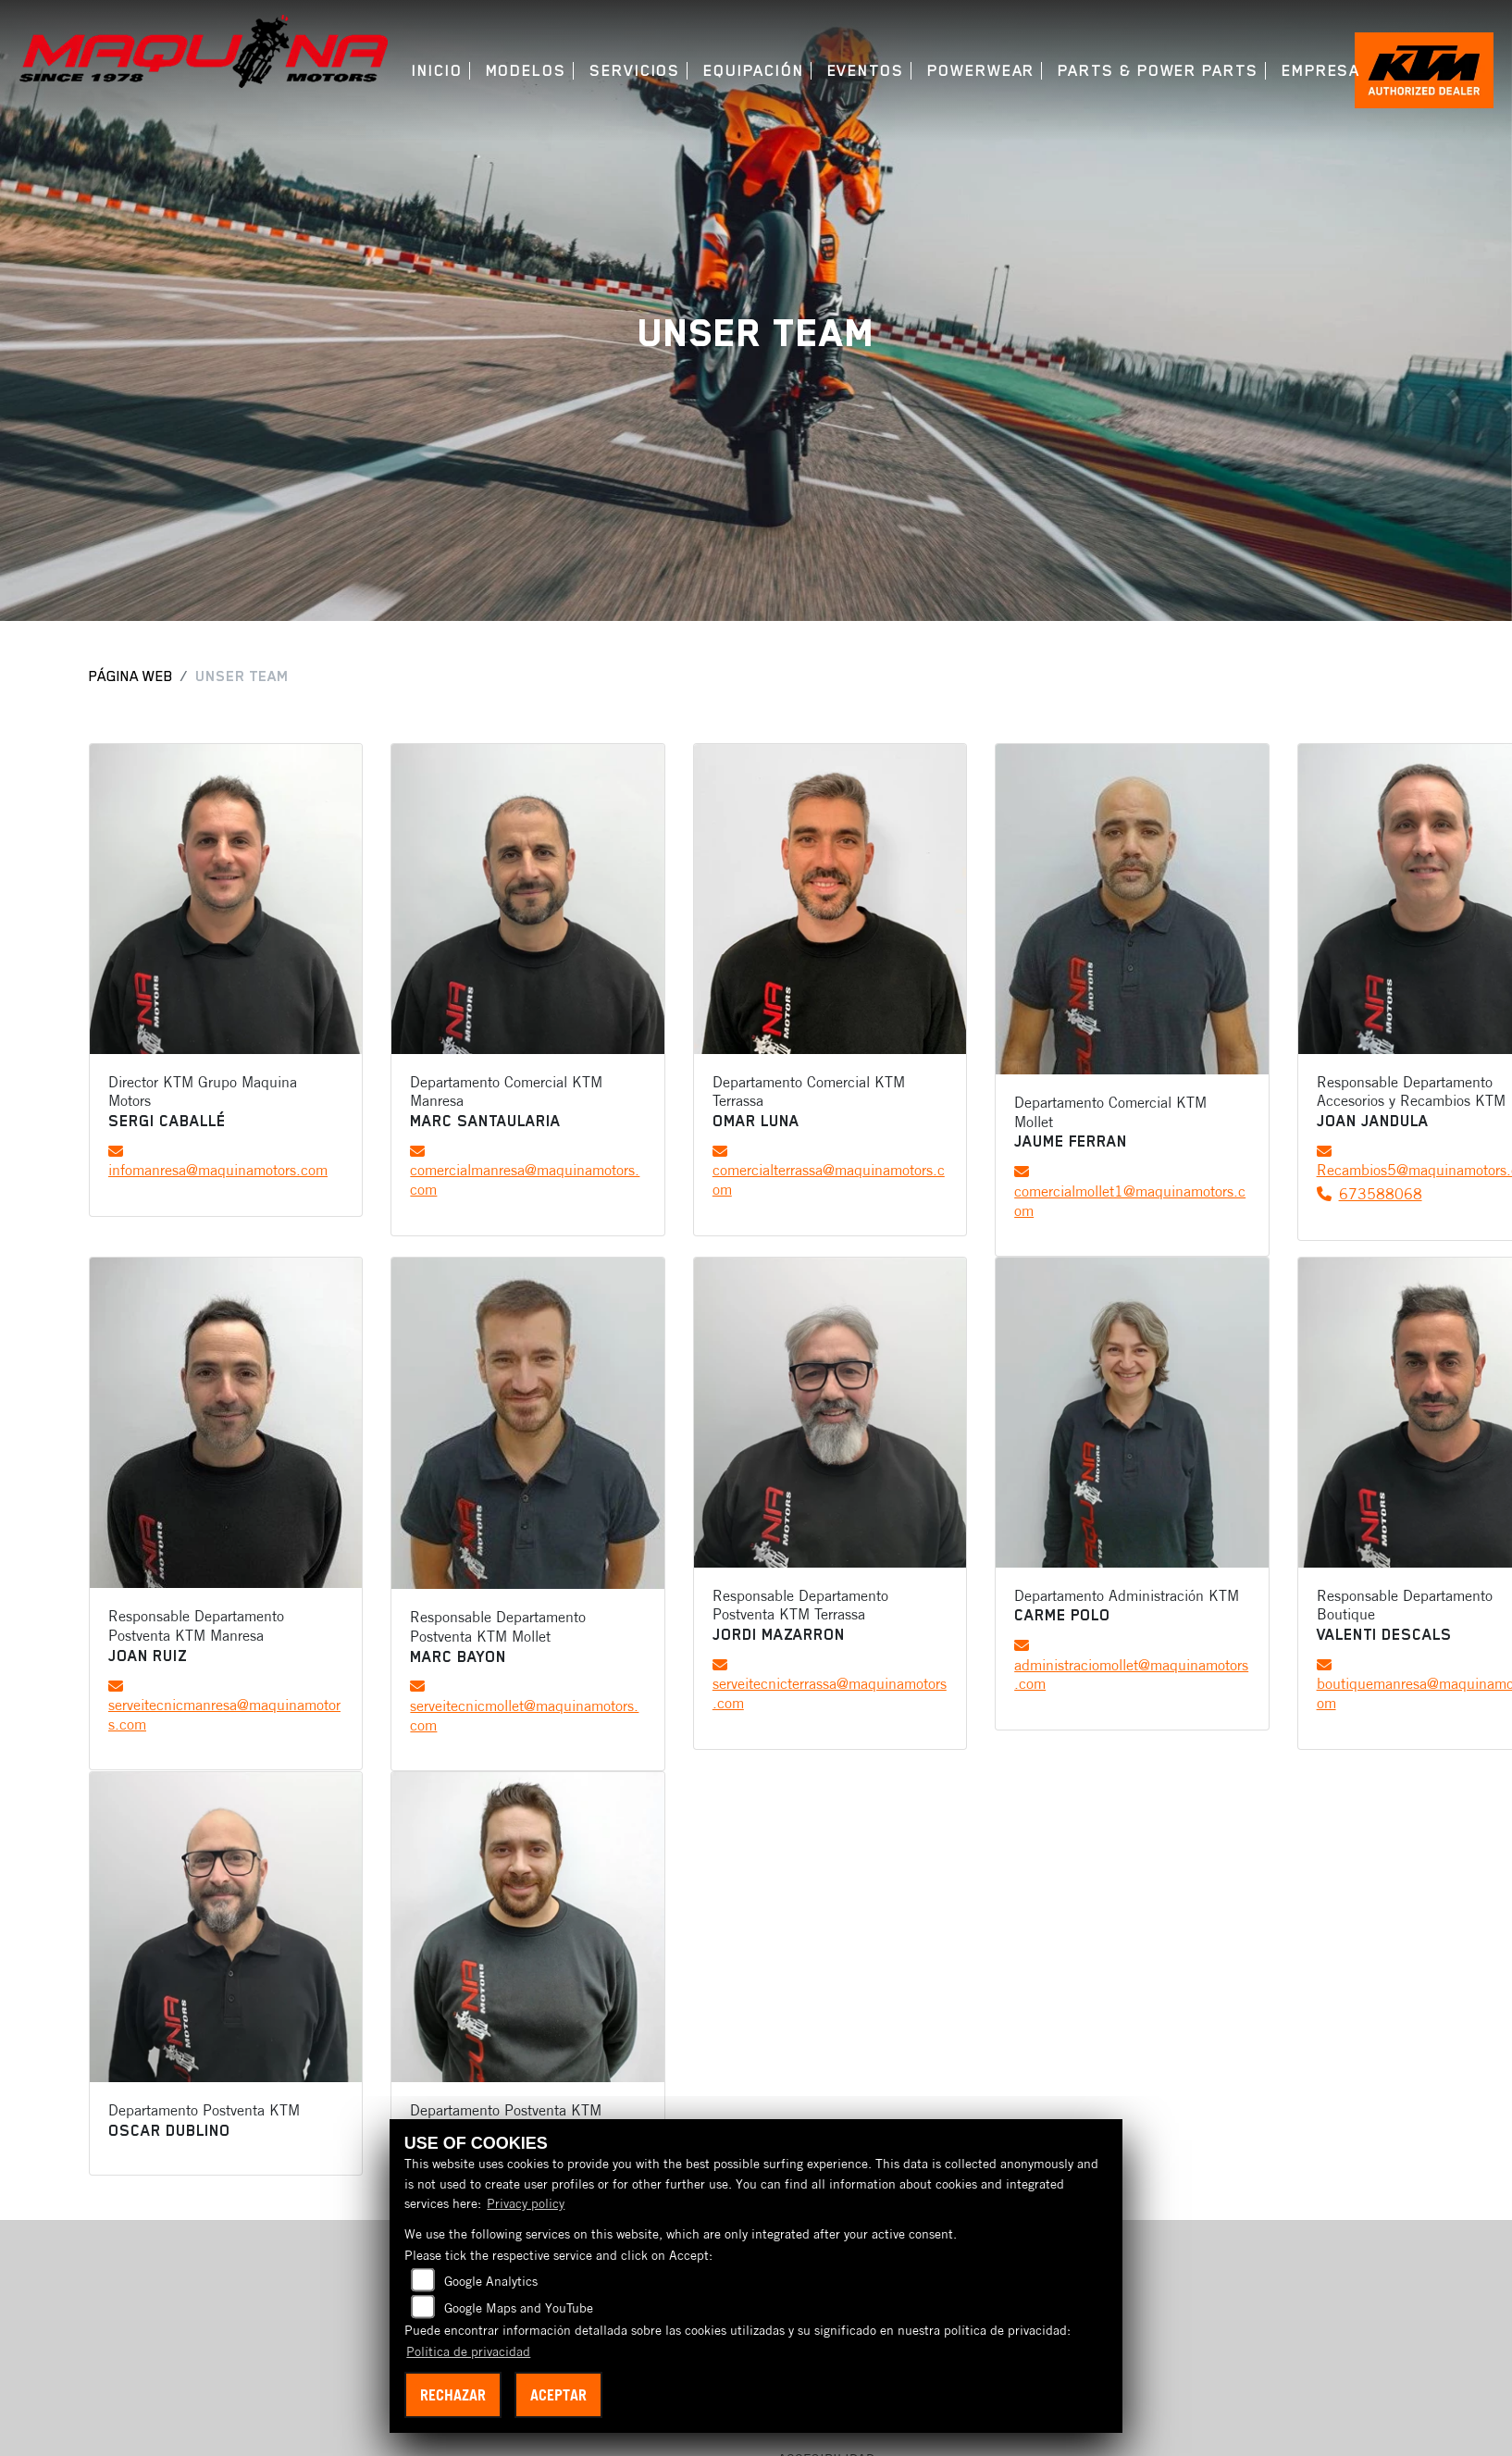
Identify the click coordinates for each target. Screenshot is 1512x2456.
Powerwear (981, 71)
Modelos (526, 71)
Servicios (634, 71)
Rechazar (453, 2395)
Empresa (1321, 71)
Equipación (753, 71)
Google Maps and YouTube (518, 2308)
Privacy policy (525, 2203)
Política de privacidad (468, 2351)
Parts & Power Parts (1158, 71)
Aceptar (558, 2395)
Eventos (865, 71)
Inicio (437, 71)
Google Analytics (491, 2281)
